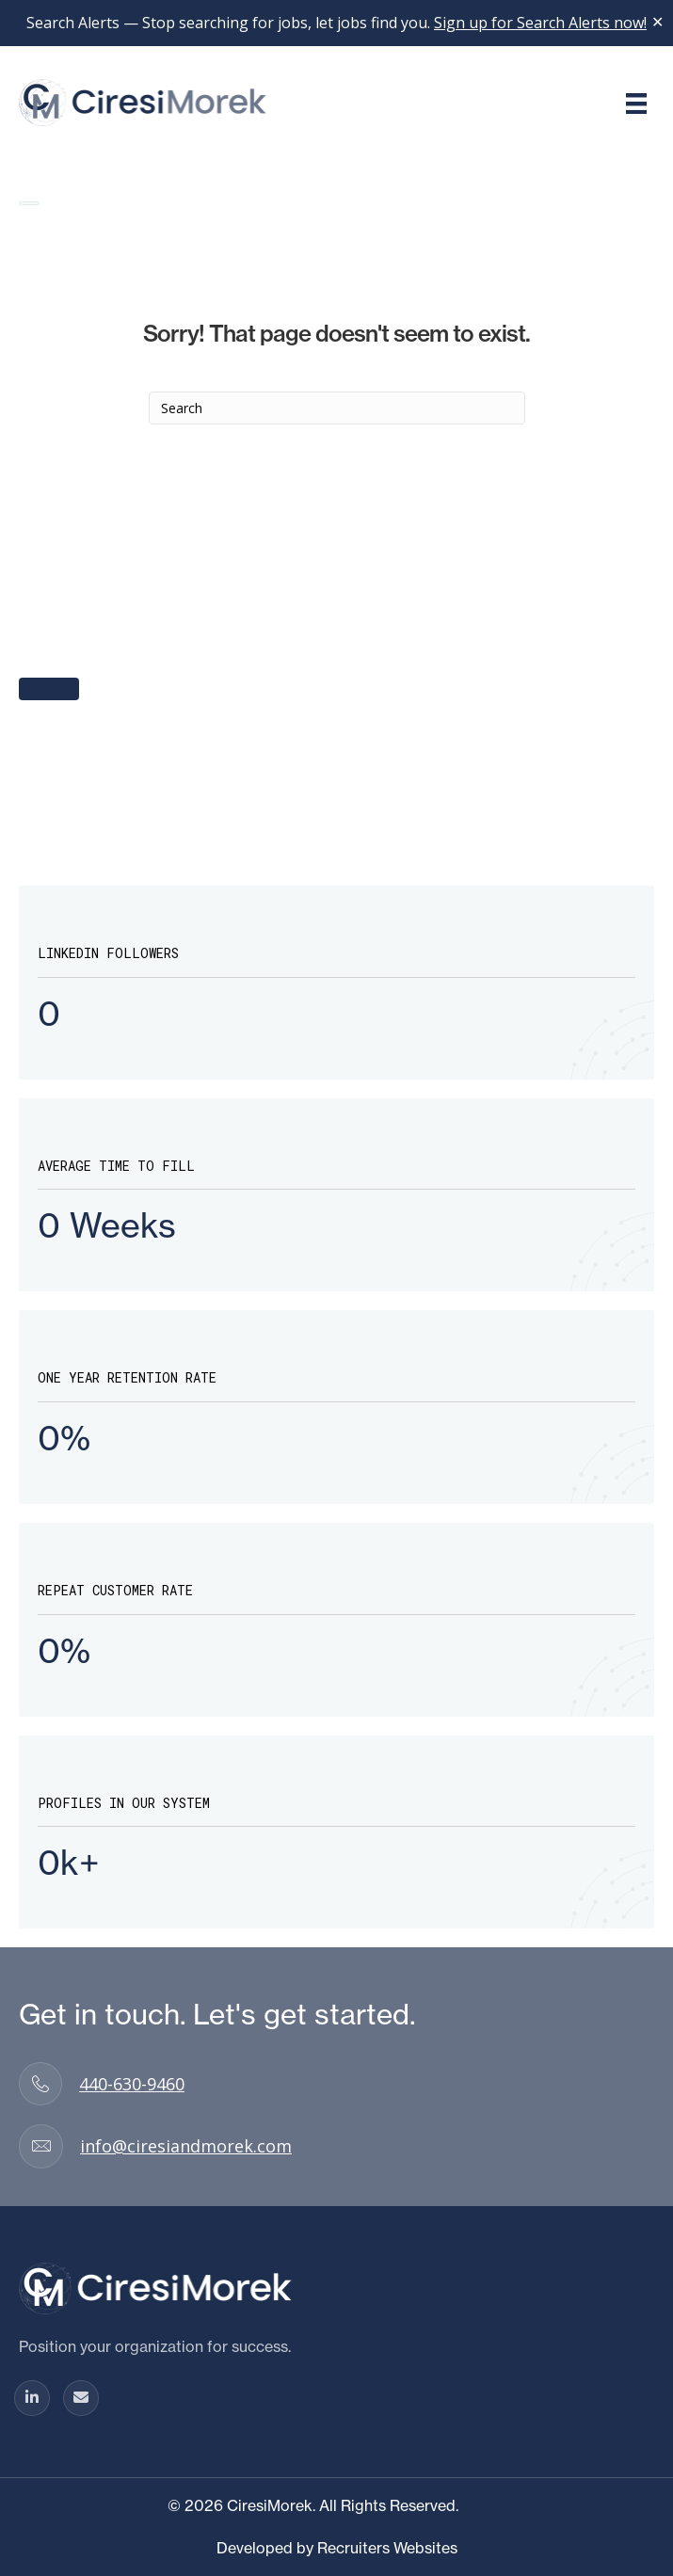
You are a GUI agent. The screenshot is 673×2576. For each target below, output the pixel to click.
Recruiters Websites (387, 2547)
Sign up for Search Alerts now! (540, 22)
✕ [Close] (657, 23)
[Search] (337, 408)
